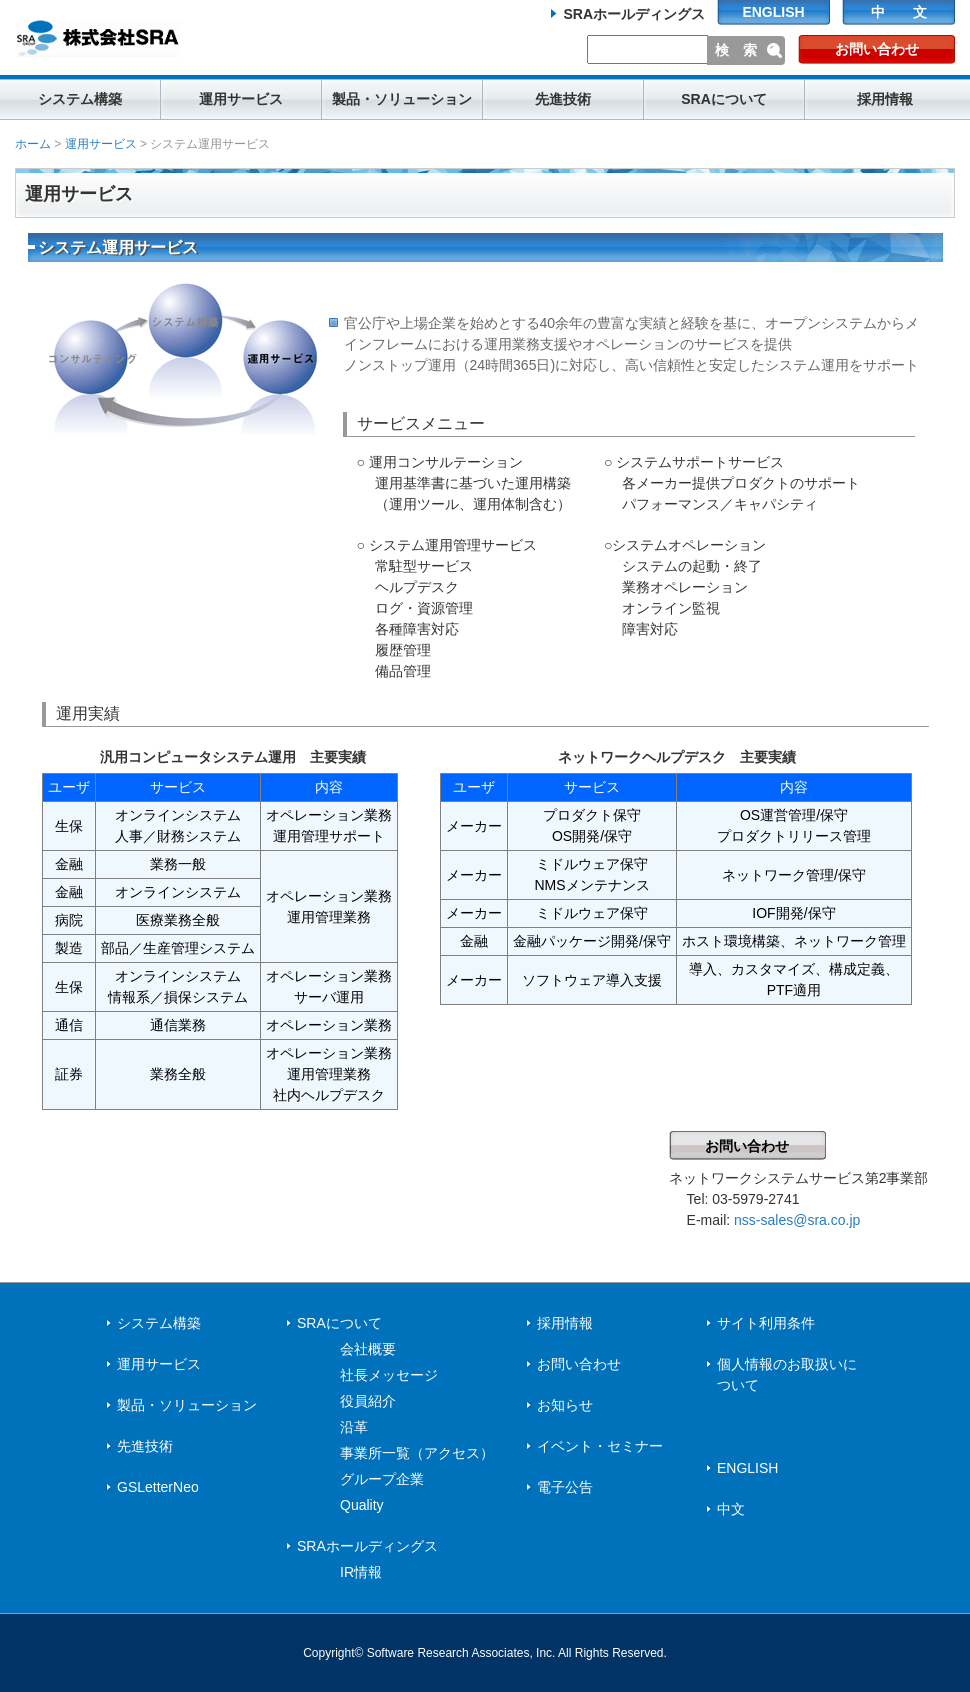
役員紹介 (368, 1401)
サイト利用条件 (766, 1323)
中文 (731, 1509)
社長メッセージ (389, 1375)
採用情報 (885, 99)
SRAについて (724, 99)
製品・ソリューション (402, 99)
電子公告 (565, 1487)
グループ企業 (382, 1479)
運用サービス (241, 99)
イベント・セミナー (600, 1446)
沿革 (354, 1427)
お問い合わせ (877, 49)
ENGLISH (773, 12)
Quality (362, 1505)
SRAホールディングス (634, 14)
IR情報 (361, 1572)
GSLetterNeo (158, 1487)
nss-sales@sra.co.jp (797, 1220)
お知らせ (565, 1405)
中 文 (899, 12)
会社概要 (368, 1349)
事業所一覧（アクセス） (417, 1453)
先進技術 (563, 99)
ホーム (33, 144)
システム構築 (80, 99)
